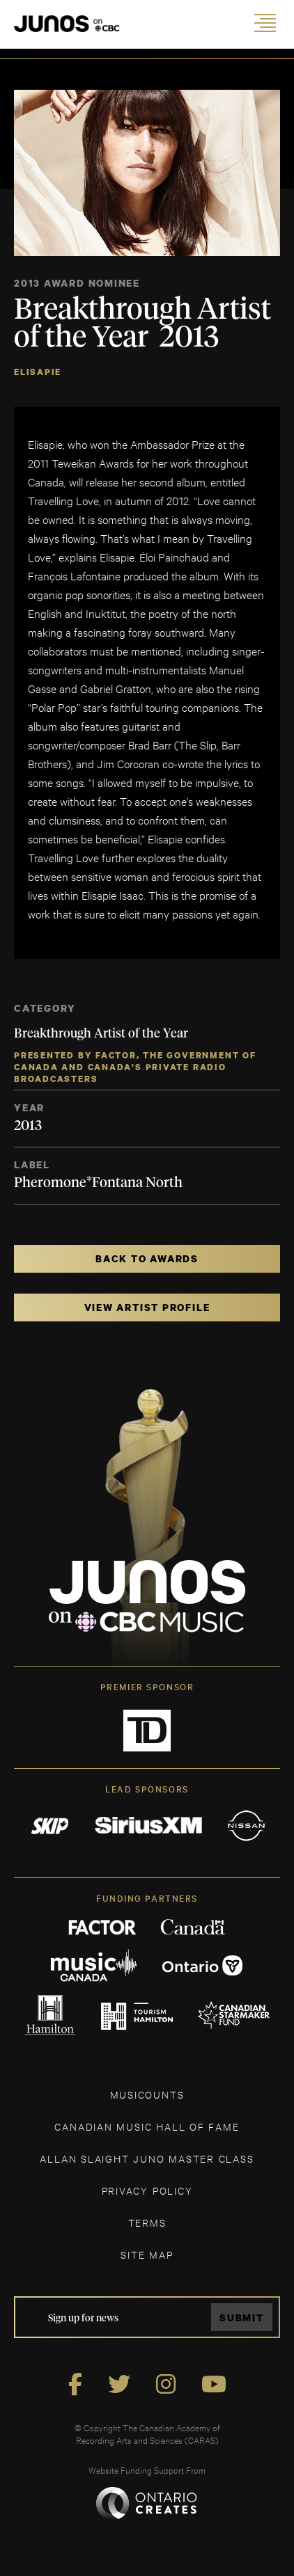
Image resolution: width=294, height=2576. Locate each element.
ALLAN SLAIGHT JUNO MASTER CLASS (147, 2158)
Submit (241, 2317)
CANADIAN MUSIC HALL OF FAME (146, 2126)
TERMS (147, 2222)
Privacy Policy (147, 2190)
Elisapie (37, 372)
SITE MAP (147, 2254)
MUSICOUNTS (147, 2094)
